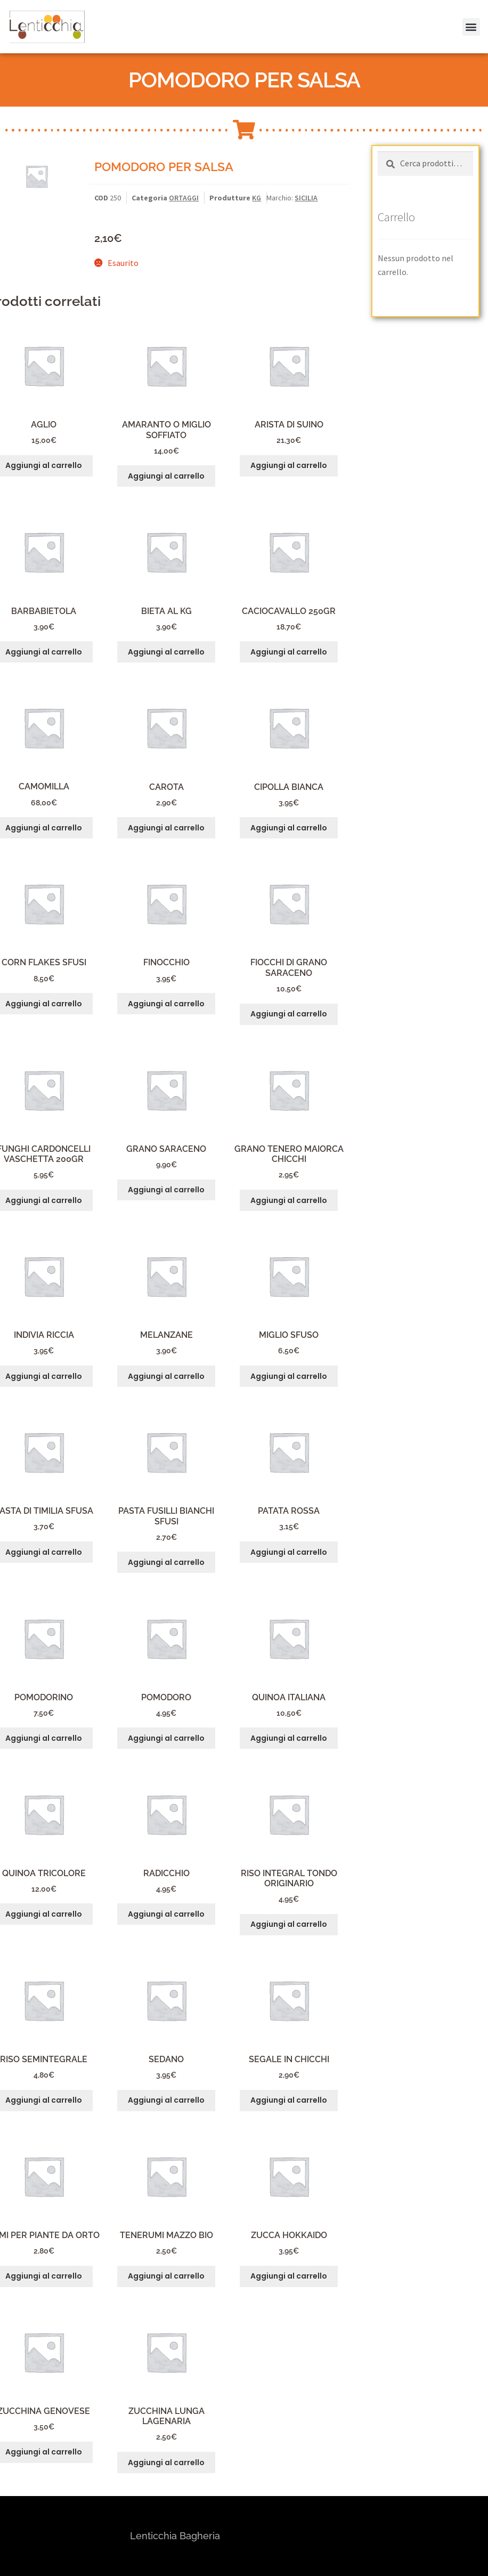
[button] (465, 15)
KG (256, 198)
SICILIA (306, 198)
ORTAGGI (184, 198)
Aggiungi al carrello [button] (166, 476)
